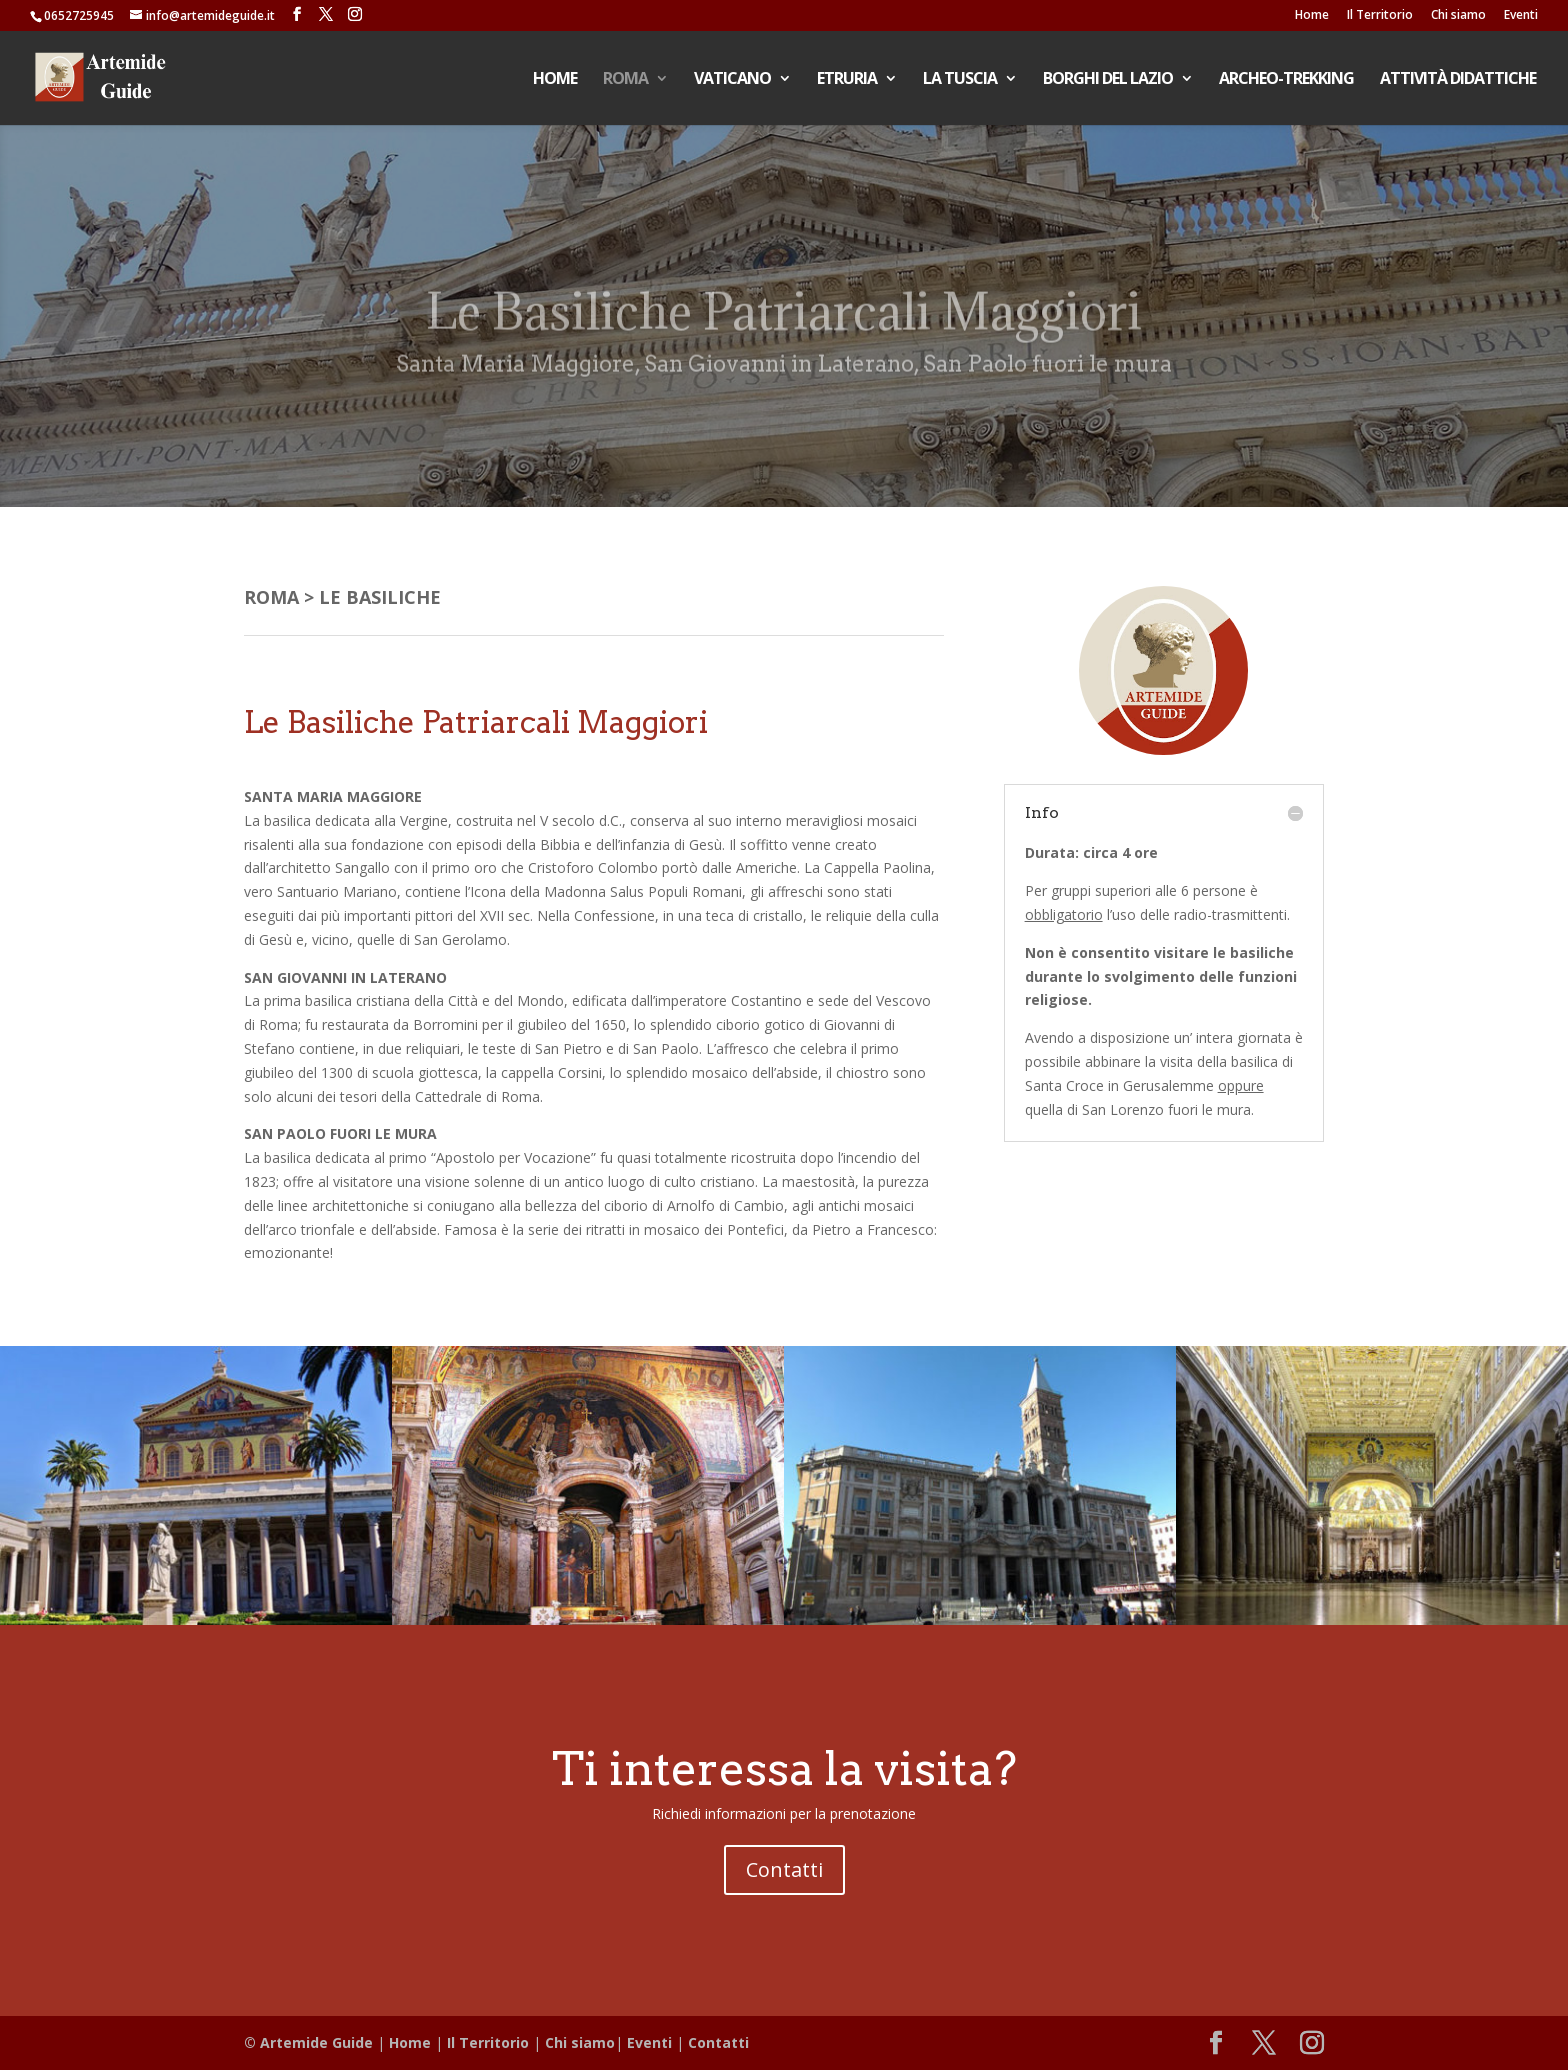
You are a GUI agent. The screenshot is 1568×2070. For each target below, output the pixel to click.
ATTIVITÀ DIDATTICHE (1458, 80)
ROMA (625, 80)
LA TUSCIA (960, 80)
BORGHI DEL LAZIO (1108, 80)
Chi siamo (1458, 16)
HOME (555, 80)
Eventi (1521, 16)
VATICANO (732, 80)
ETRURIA (847, 80)
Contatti (784, 1869)
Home (1312, 16)
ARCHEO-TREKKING (1286, 80)
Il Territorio (1380, 16)
